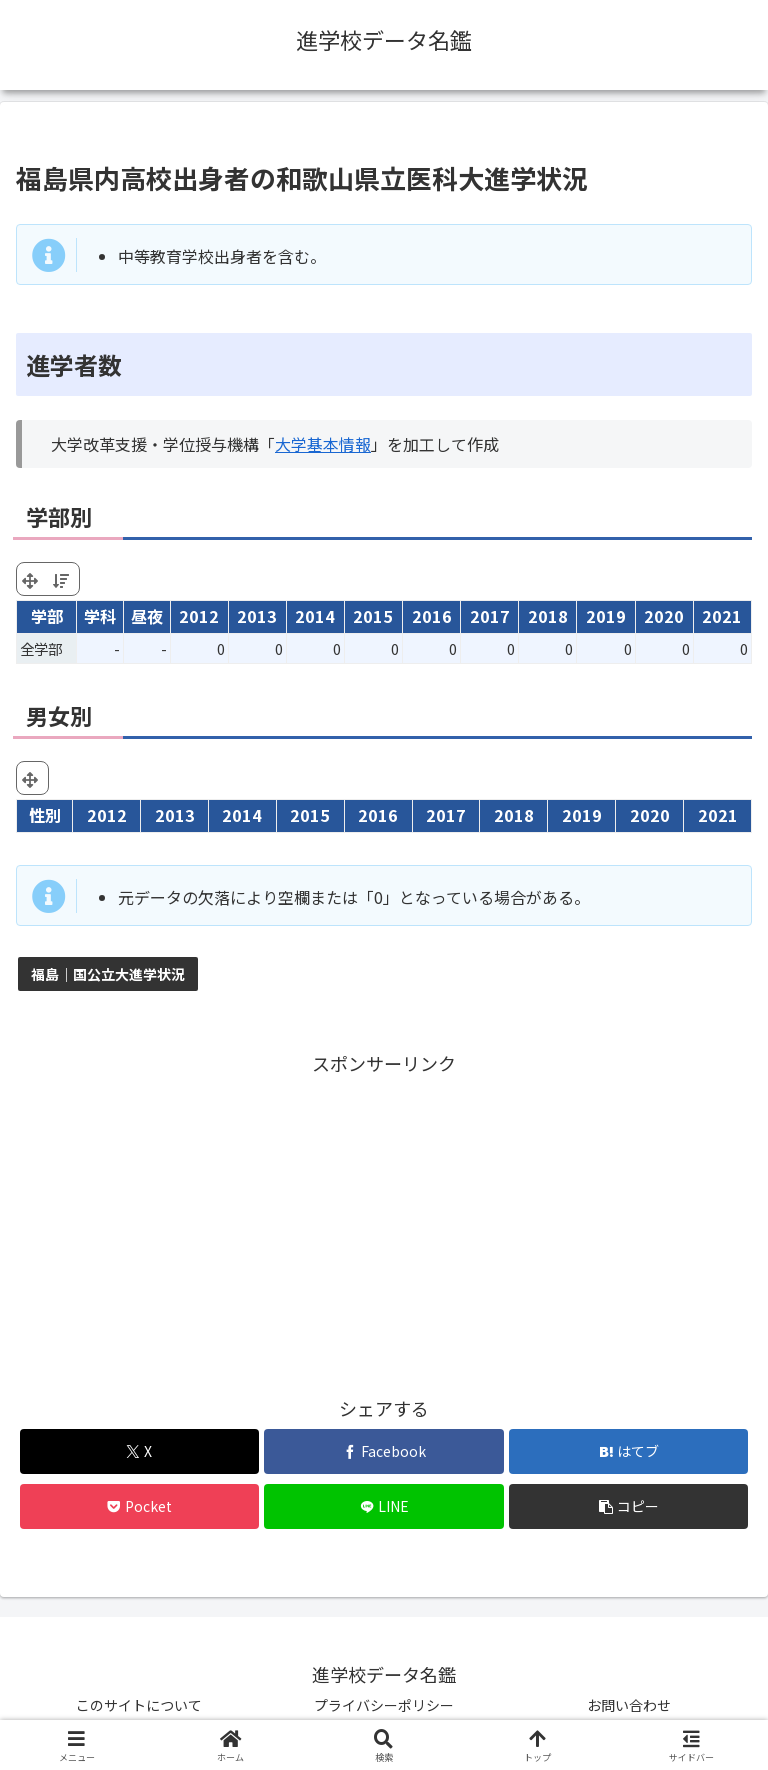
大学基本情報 (323, 444)
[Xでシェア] (139, 1451)
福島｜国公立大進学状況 (108, 974)
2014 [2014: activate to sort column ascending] (315, 616)
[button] (628, 1506)
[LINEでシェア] (383, 1506)
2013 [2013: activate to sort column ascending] (257, 616)
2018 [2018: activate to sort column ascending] (548, 616)
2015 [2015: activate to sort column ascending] (373, 616)
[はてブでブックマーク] (628, 1451)
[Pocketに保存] (139, 1506)
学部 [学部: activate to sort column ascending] (47, 616)
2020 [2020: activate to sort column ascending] (664, 616)
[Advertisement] (384, 1219)
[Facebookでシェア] (383, 1451)
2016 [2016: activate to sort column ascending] (432, 616)
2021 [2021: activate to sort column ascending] (722, 616)
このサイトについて (139, 1705)
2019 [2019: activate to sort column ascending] (606, 616)
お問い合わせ (629, 1705)
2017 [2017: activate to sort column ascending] (490, 616)
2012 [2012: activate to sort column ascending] (199, 616)
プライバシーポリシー (384, 1705)
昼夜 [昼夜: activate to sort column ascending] (147, 616)
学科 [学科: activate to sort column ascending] (100, 616)
